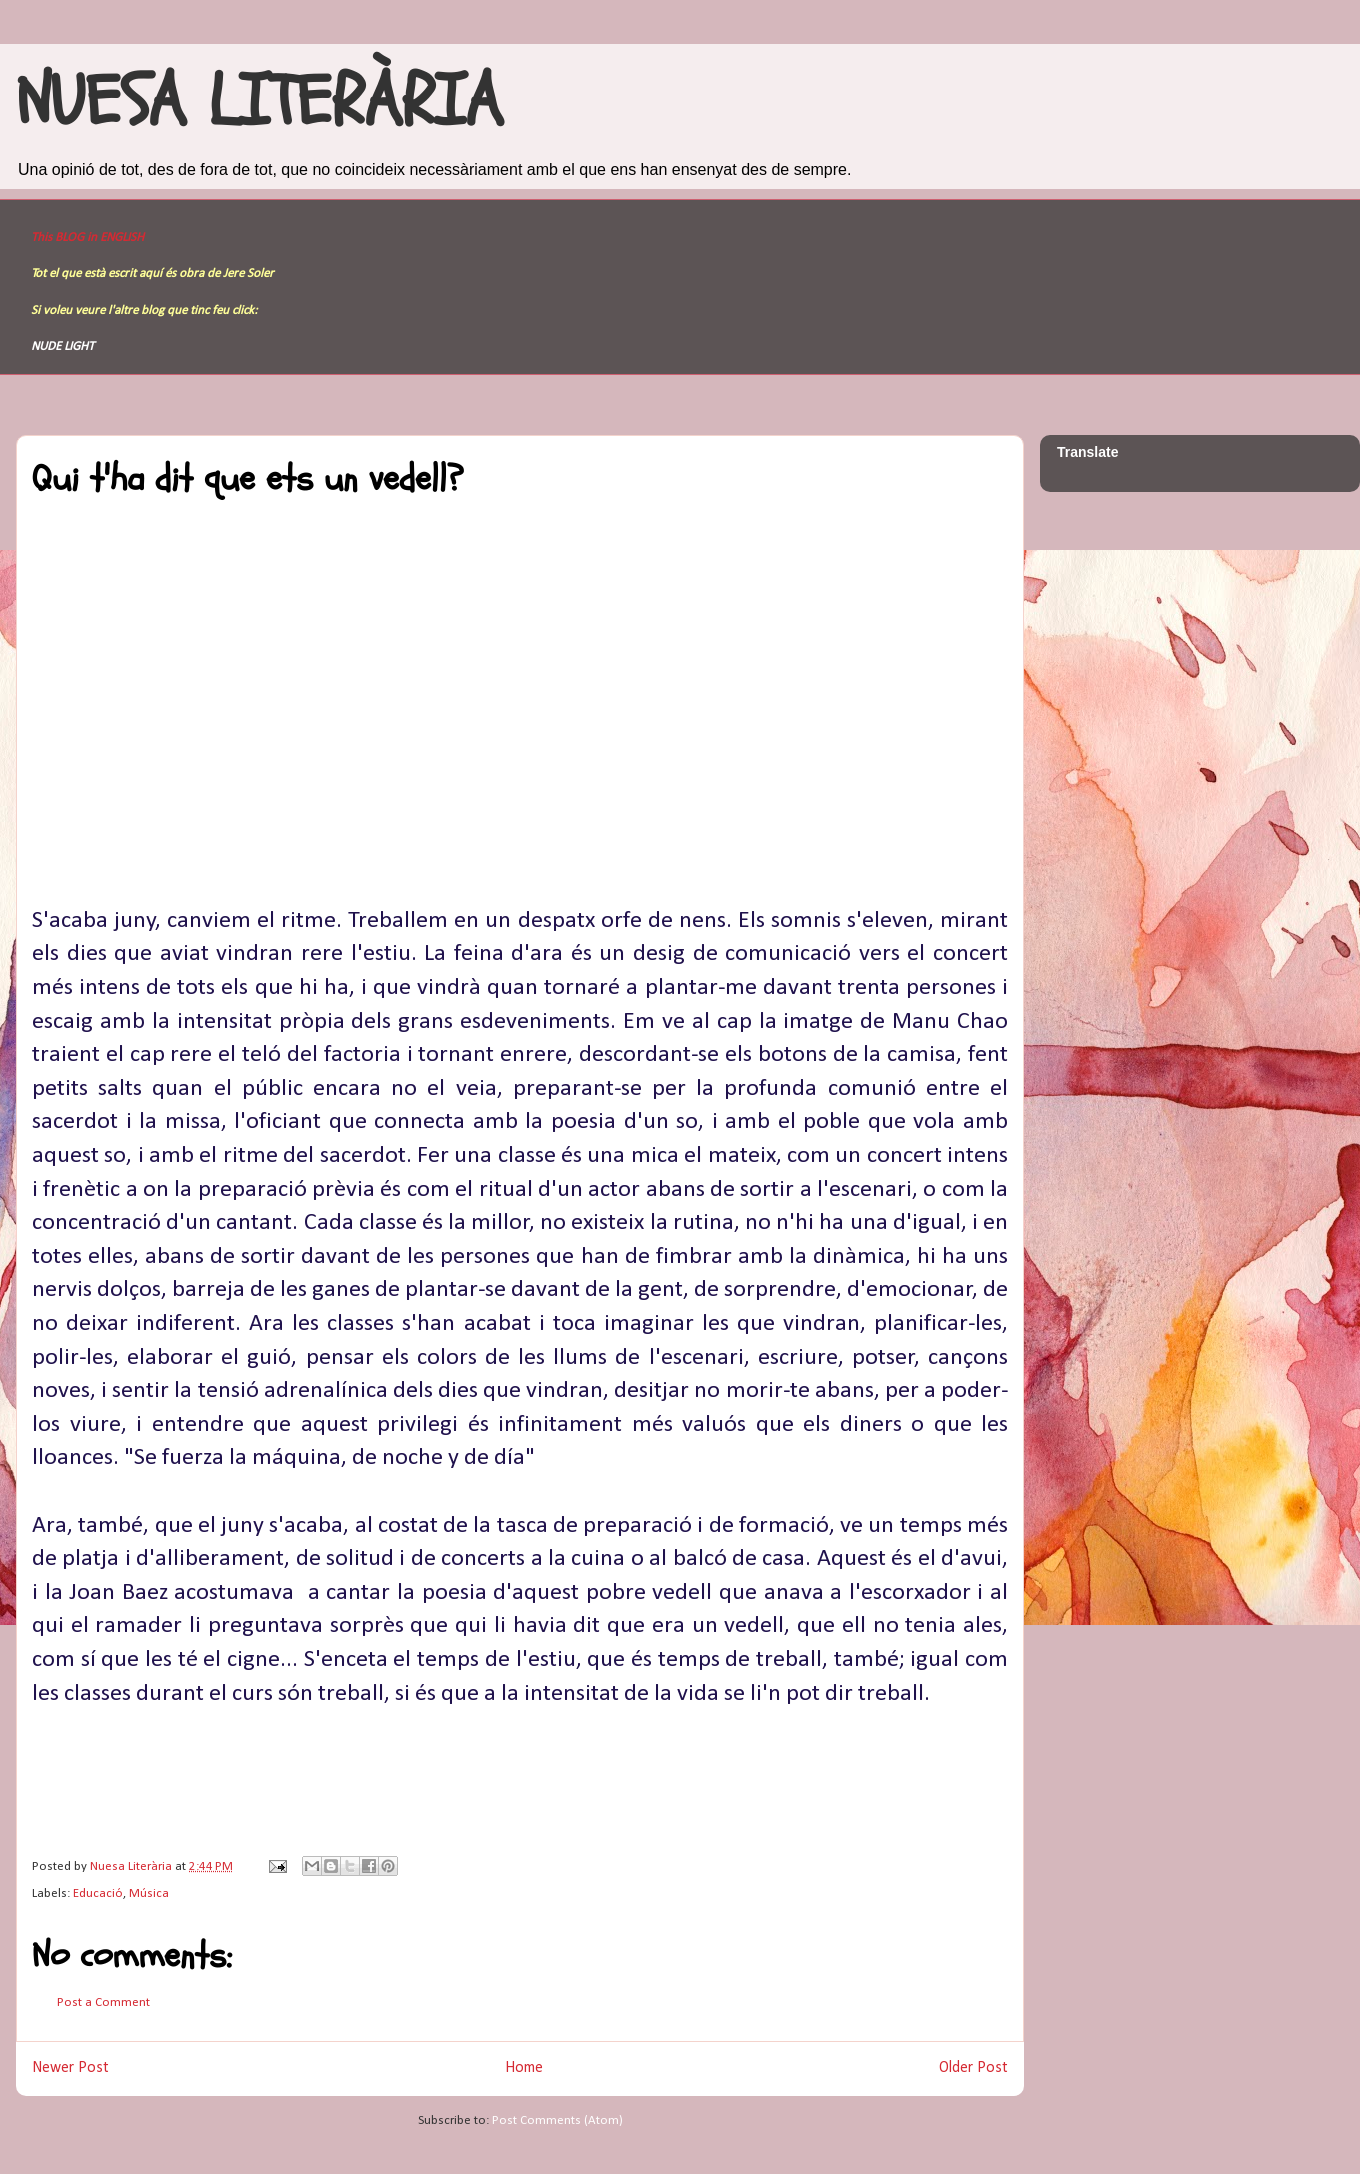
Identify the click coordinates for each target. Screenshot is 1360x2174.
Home (524, 2068)
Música (149, 1893)
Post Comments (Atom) (557, 2120)
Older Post (973, 2068)
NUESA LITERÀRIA (259, 102)
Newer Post (70, 2068)
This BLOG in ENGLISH (87, 237)
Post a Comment (103, 2002)
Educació (98, 1893)
